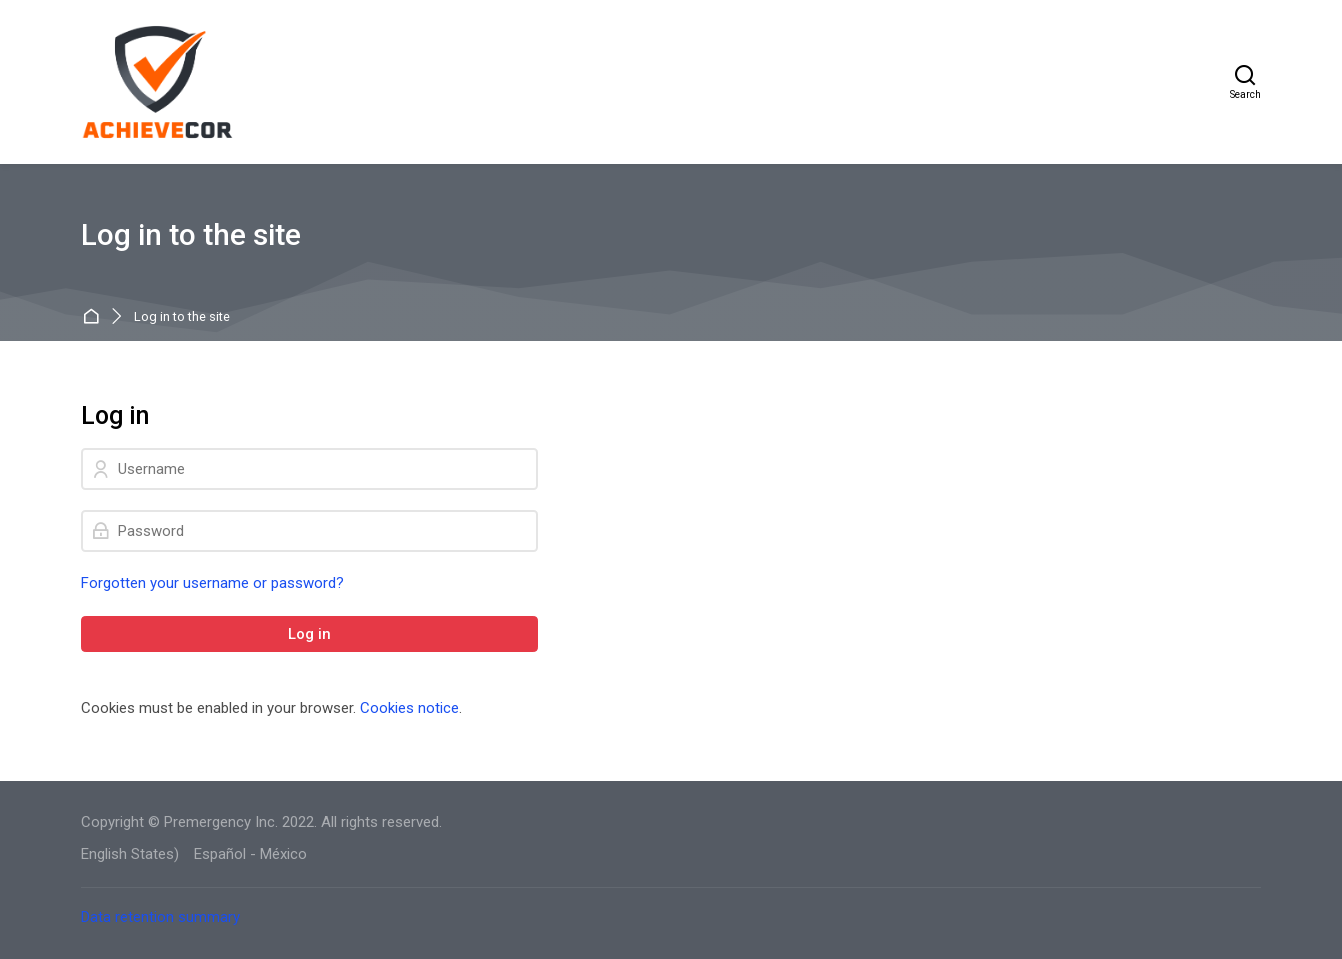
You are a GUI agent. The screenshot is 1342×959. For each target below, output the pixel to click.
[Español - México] (250, 854)
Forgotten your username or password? (212, 583)
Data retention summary (160, 917)
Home (94, 317)
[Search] (1245, 82)
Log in (309, 634)
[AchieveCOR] (158, 82)
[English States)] (130, 854)
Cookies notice (409, 708)
